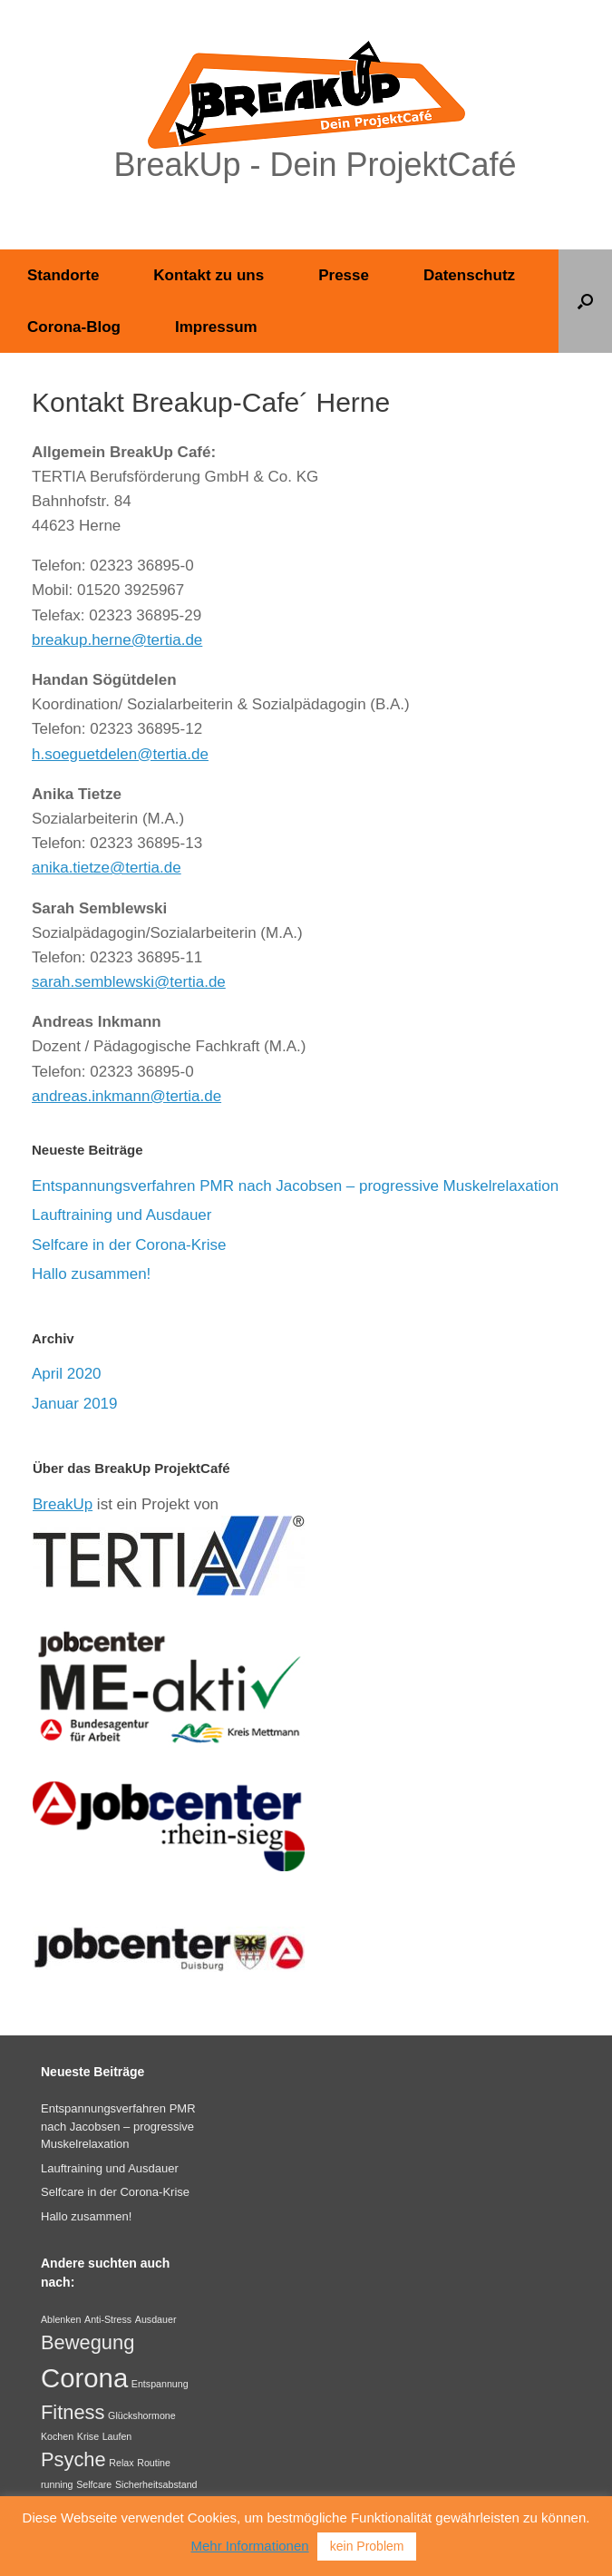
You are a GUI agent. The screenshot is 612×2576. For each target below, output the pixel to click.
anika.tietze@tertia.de (106, 867)
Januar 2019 (75, 1403)
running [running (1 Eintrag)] (57, 2484)
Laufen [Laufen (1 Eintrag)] (117, 2436)
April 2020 (67, 1373)
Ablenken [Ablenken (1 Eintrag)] (61, 2319)
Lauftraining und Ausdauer (122, 1215)
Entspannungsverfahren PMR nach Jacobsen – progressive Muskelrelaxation (295, 1186)
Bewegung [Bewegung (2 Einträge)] (87, 2342)
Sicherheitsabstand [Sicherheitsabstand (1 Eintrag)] (156, 2484)
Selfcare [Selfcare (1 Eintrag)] (94, 2484)
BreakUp (62, 1504)
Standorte (63, 275)
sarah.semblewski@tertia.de (129, 981)
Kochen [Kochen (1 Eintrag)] (57, 2436)
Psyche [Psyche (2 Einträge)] (73, 2459)
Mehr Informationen (250, 2545)
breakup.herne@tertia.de (117, 640)
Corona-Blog (74, 327)
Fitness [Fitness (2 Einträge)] (72, 2412)
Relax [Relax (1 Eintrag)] (121, 2462)
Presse (343, 275)
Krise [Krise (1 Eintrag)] (88, 2436)
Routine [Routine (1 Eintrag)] (153, 2462)
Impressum (216, 327)
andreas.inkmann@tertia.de (126, 1096)
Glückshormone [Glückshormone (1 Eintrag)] (142, 2415)
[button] (585, 301)
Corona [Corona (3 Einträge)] (84, 2378)
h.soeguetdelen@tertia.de (120, 754)
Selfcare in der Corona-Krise (129, 1245)
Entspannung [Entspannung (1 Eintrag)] (160, 2383)
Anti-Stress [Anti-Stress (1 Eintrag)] (107, 2319)
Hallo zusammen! (91, 1274)
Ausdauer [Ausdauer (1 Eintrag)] (156, 2319)
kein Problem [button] (367, 2546)
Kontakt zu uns (208, 275)
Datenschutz (469, 275)
